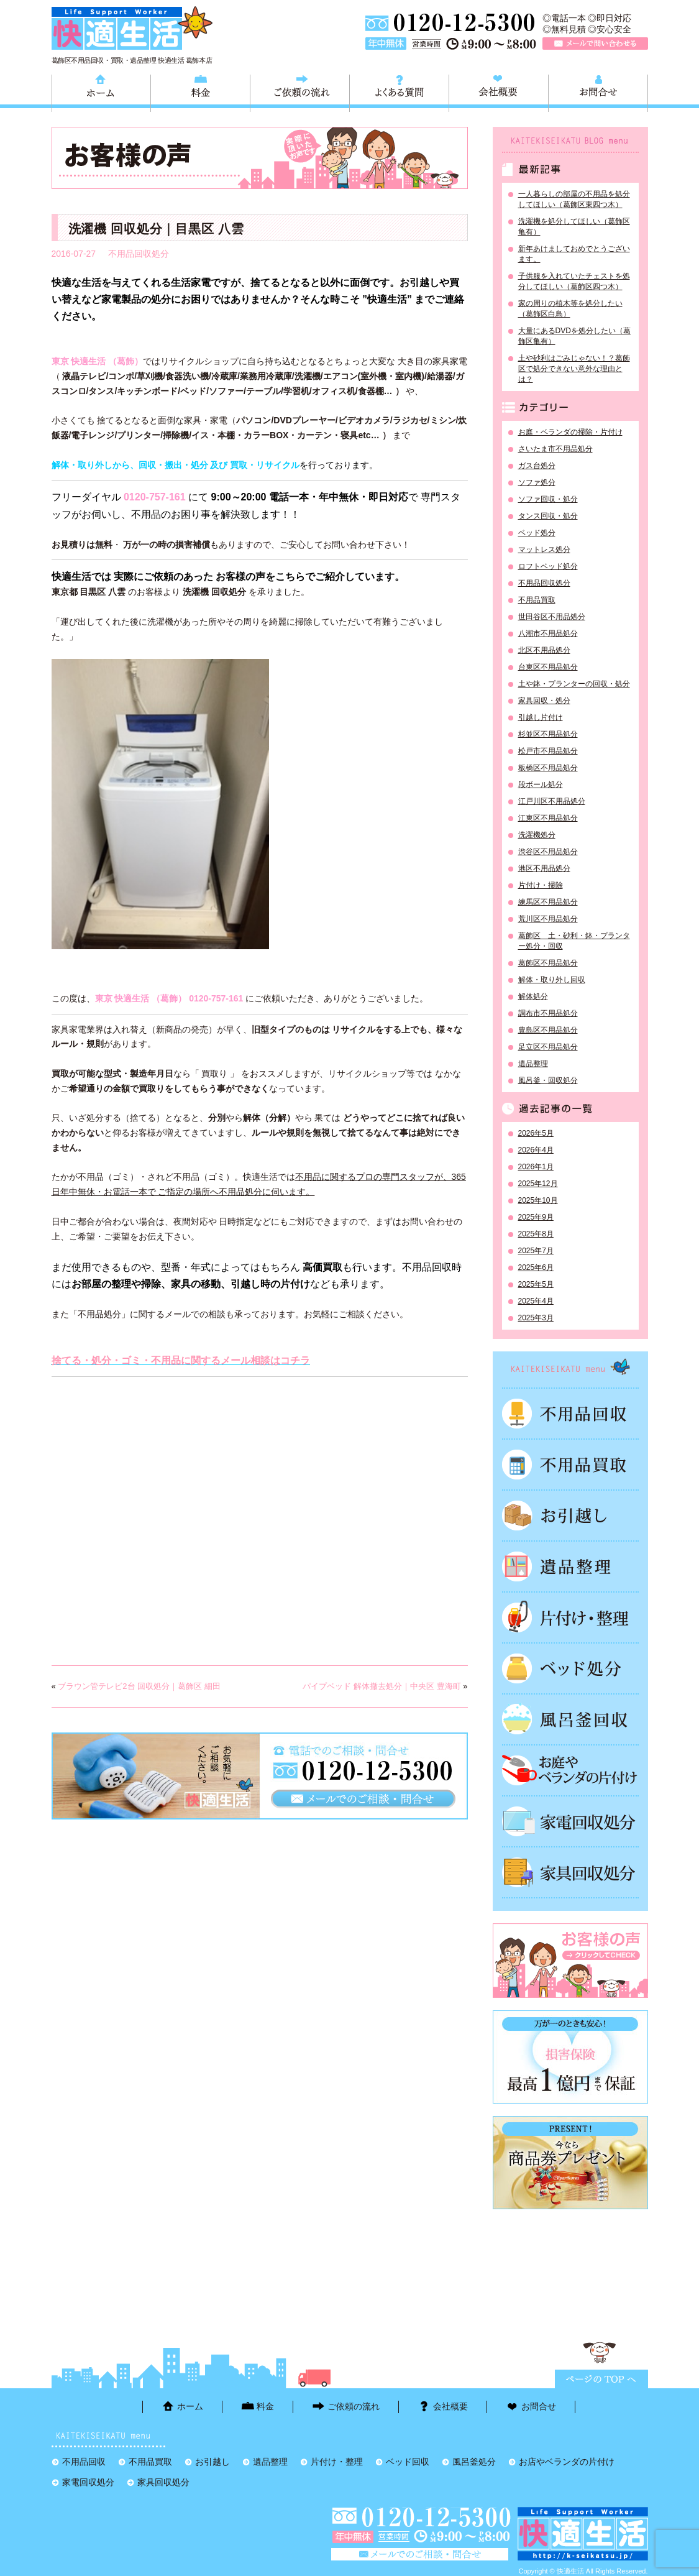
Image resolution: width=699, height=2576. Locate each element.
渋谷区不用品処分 (548, 851)
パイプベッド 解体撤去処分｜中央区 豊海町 (381, 1686)
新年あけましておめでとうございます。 (574, 254)
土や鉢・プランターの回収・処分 (574, 683)
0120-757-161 (155, 497)
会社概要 (498, 91)
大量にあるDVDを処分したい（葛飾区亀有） (574, 336)
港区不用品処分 (544, 868)
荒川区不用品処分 (548, 918)
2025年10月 (538, 1200)
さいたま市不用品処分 (555, 448)
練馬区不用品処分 (548, 902)
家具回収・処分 (544, 700)
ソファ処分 (536, 482)
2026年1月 (536, 1166)
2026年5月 (536, 1133)
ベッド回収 (570, 1668)
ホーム (101, 91)
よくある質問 (399, 91)
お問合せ (598, 91)
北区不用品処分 (544, 650)
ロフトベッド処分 (548, 566)
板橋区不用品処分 (548, 767)
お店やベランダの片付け (566, 2462)
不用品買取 (536, 600)
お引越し (570, 1515)
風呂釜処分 (570, 1719)
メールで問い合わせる (595, 43)
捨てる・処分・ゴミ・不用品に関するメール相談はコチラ (181, 1360)
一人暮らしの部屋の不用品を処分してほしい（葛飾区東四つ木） (574, 199)
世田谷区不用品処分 (551, 616)
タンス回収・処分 (548, 516)
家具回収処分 (570, 1872)
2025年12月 (538, 1183)
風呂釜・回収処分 (548, 1080)
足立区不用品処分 (548, 1046)
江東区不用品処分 (548, 818)
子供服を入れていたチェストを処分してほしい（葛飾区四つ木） (574, 281)
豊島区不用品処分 (548, 1030)
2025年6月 (536, 1267)
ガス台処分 (536, 465)
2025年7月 (536, 1250)
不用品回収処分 (138, 254)
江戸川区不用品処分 (551, 801)
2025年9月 (536, 1217)
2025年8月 (536, 1234)
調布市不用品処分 (548, 1013)
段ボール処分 (540, 784)
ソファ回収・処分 (548, 499)
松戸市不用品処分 (548, 751)
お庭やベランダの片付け (570, 1770)
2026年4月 (536, 1150)
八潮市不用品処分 (548, 633)
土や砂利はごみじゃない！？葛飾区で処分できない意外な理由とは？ (574, 369)
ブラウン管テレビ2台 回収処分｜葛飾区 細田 (139, 1686)
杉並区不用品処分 (548, 734)
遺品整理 (533, 1063)
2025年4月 (536, 1301)
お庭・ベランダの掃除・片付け (570, 432)
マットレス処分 (544, 549)
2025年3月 (536, 1317)
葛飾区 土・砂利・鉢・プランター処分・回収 (574, 940)
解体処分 (533, 996)
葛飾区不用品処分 (548, 963)
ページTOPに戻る (601, 2379)
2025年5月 (536, 1284)
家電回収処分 (570, 1821)
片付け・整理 (570, 1617)
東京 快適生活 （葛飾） (98, 361)
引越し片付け (540, 717)
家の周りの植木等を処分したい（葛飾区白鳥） (570, 308)
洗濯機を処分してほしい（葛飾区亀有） (574, 226)
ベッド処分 (536, 532)
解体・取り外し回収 (551, 979)
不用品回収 (570, 1413)
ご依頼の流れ (299, 91)
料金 (200, 91)
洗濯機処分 (536, 834)
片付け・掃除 (540, 885)
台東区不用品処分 (548, 667)
